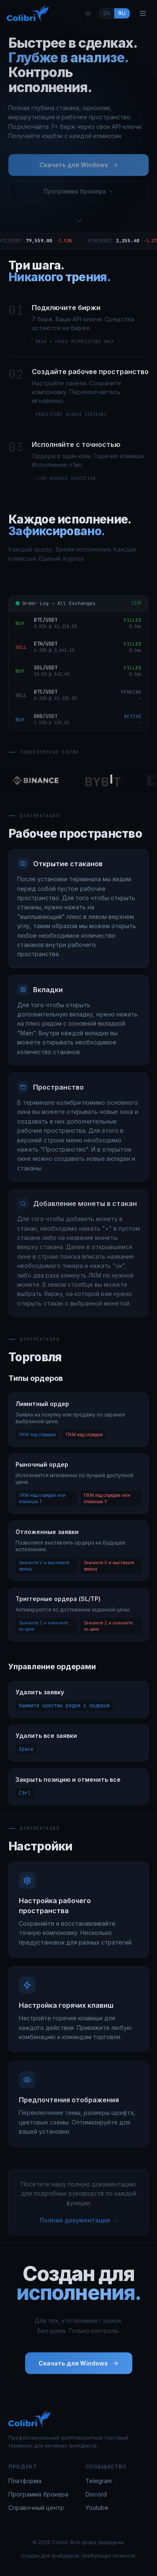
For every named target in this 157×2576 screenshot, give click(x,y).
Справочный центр (36, 2507)
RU (122, 13)
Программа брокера (38, 2494)
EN (106, 13)
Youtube (96, 2507)
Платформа (24, 2480)
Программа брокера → (78, 193)
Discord (96, 2494)
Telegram (98, 2480)
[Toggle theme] (88, 13)
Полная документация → (79, 2222)
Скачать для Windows (78, 167)
